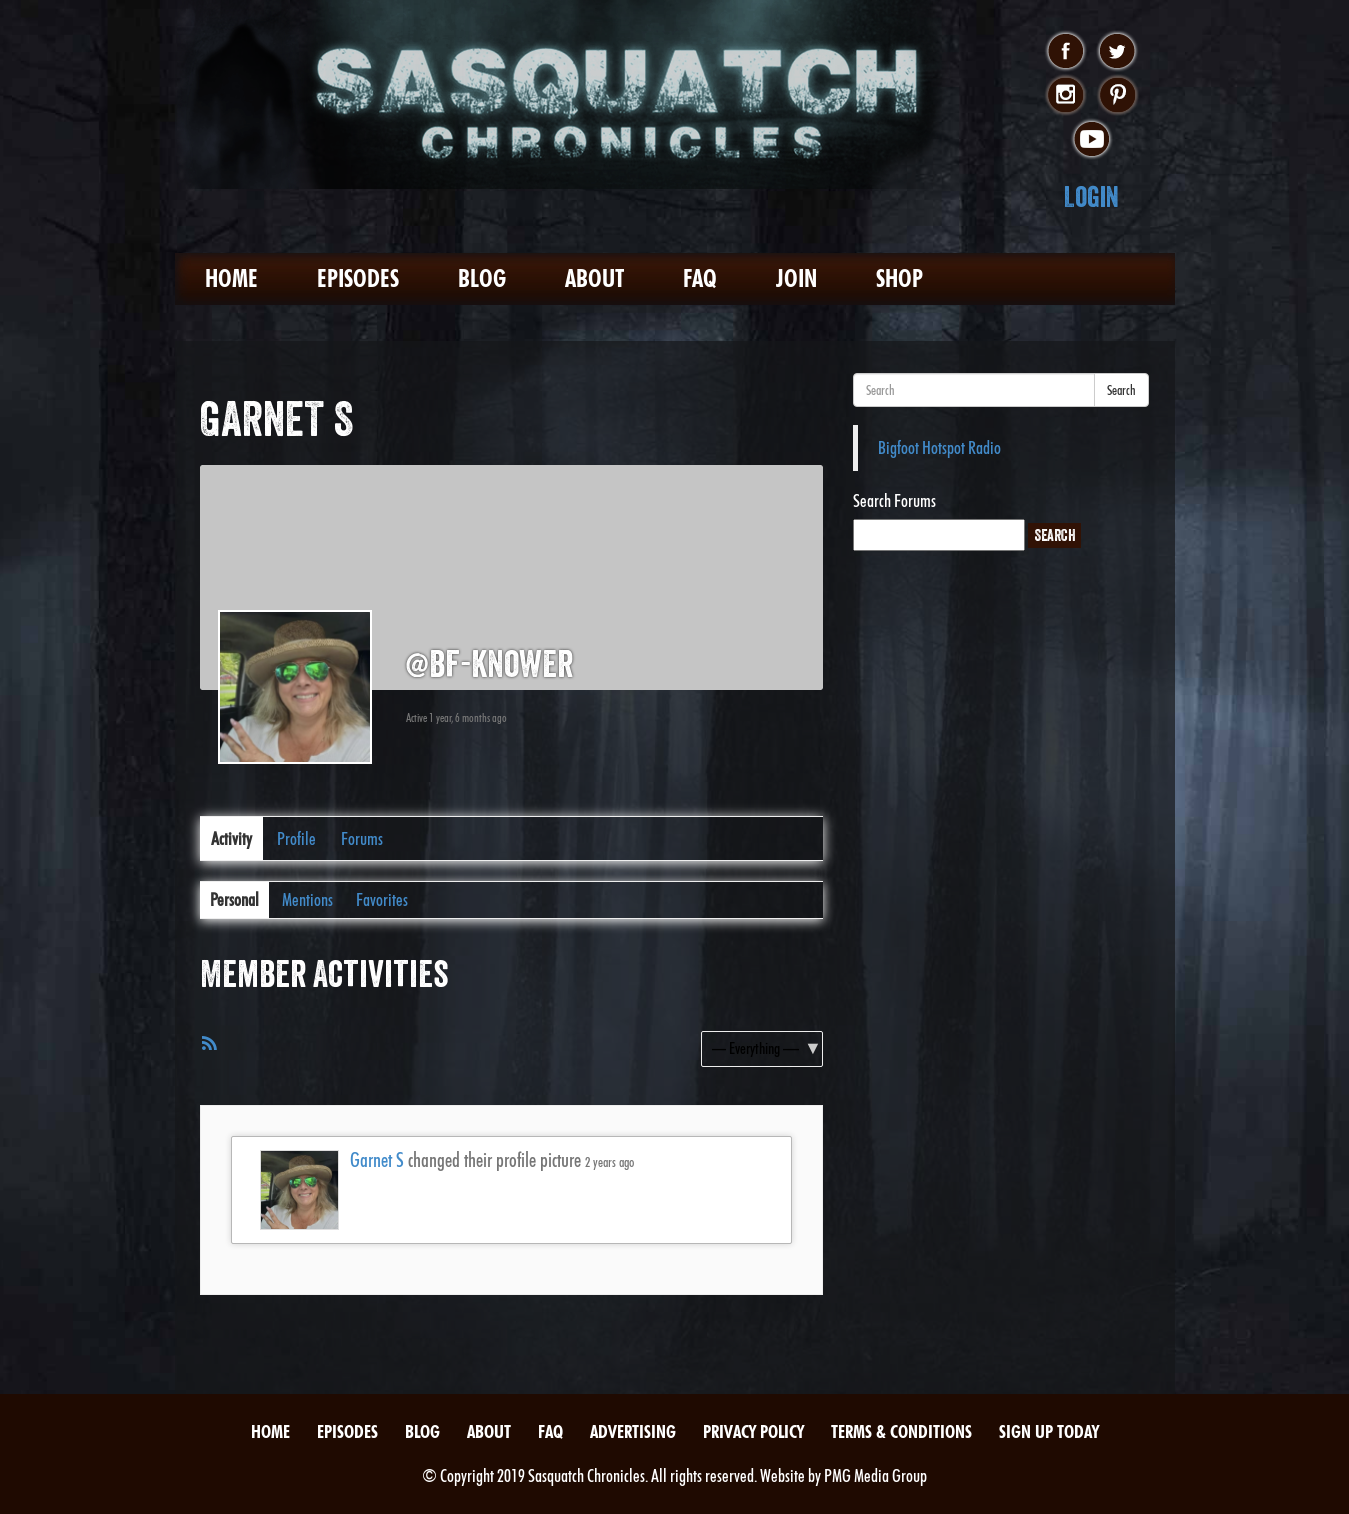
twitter (1117, 52)
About (594, 278)
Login (1091, 196)
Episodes (358, 278)
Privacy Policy (753, 1431)
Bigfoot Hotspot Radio (939, 447)
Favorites (382, 899)
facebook (1065, 52)
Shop (899, 278)
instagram (1065, 96)
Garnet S (377, 1160)
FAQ (700, 278)
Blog (482, 278)
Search (1121, 390)
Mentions (307, 899)
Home (231, 278)
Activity (231, 838)
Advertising (633, 1431)
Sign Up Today (1049, 1431)
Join (796, 278)
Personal (234, 899)
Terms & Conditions (901, 1431)
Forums (362, 838)
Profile (296, 838)
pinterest (1117, 96)
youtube (1091, 140)
